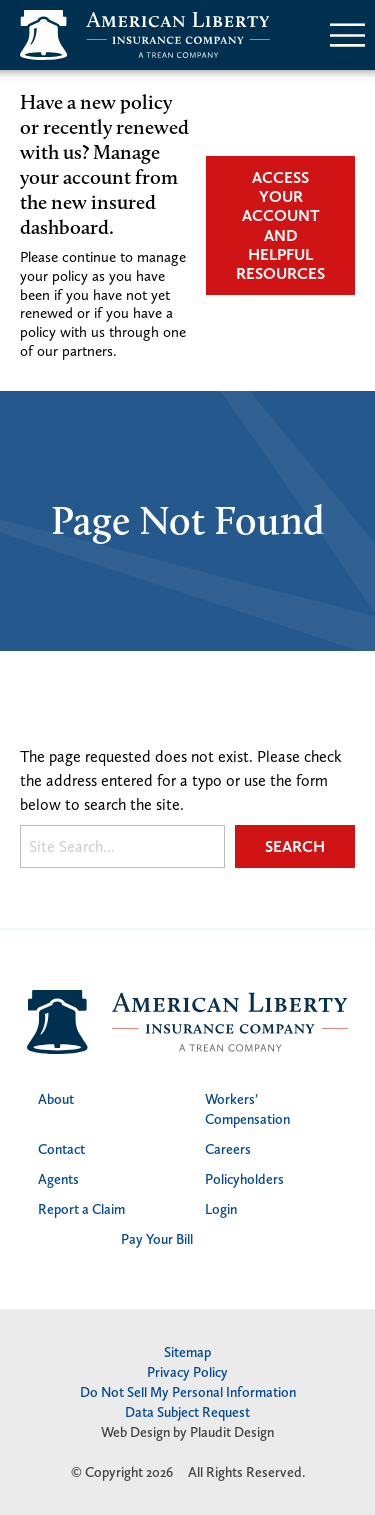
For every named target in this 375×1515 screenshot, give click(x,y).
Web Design (135, 1432)
